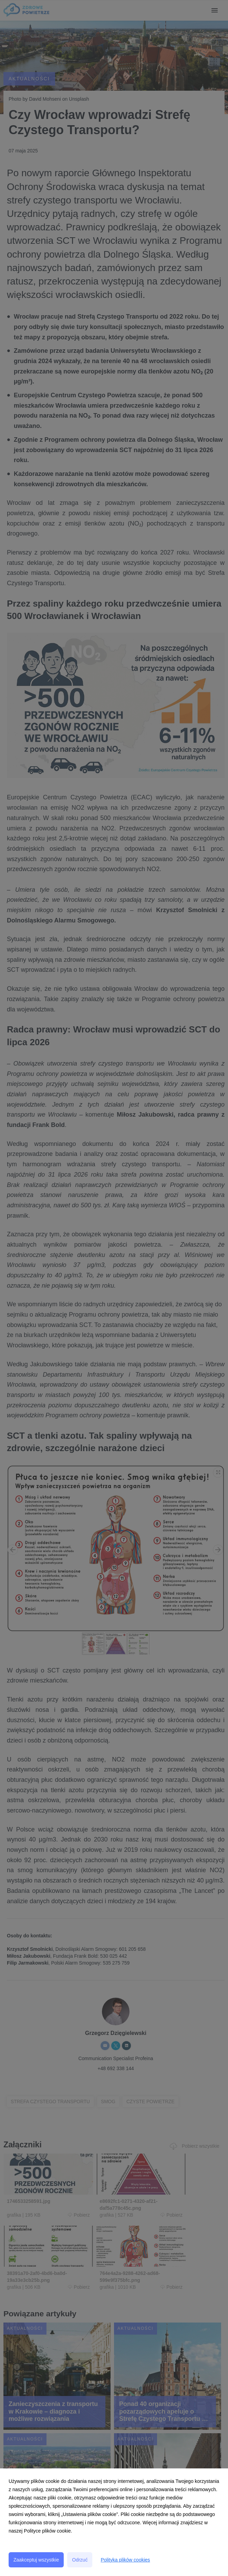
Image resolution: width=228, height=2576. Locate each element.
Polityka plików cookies (125, 2560)
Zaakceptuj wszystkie (36, 2560)
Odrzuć (79, 2560)
